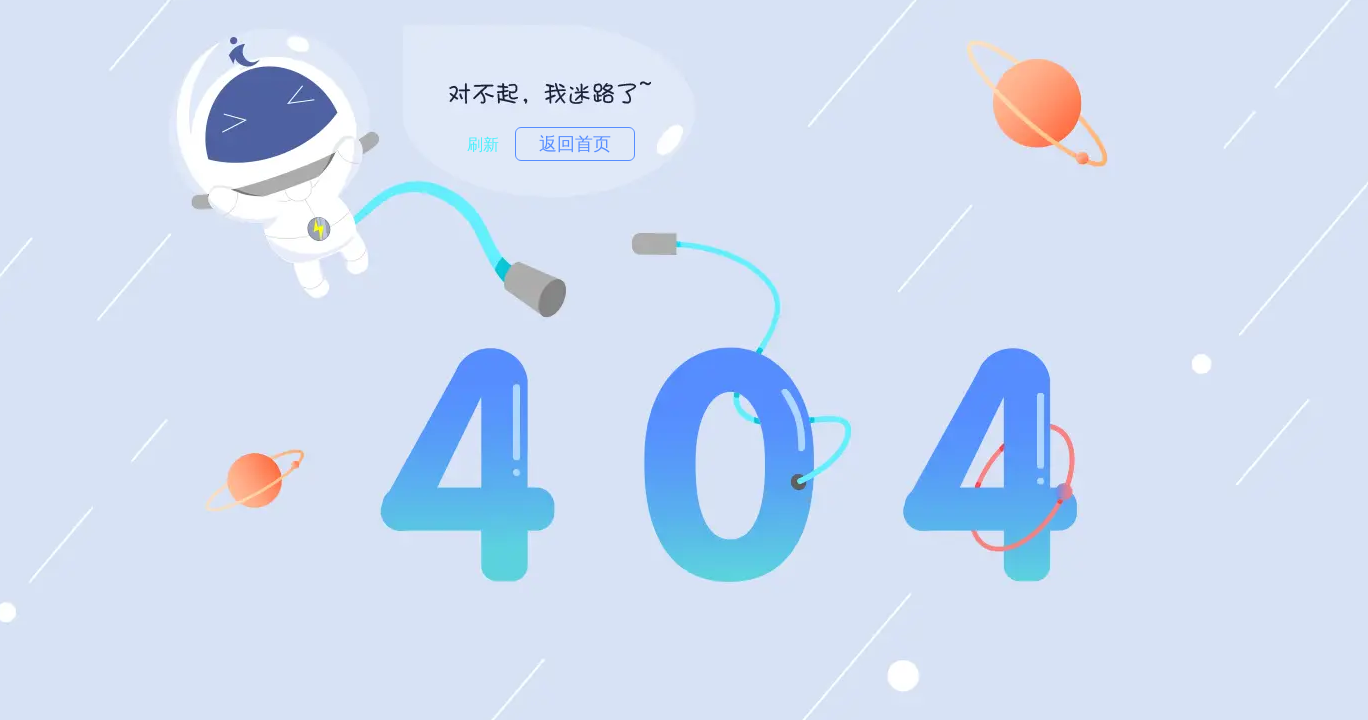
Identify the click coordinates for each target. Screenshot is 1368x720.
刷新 (483, 144)
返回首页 (575, 144)
